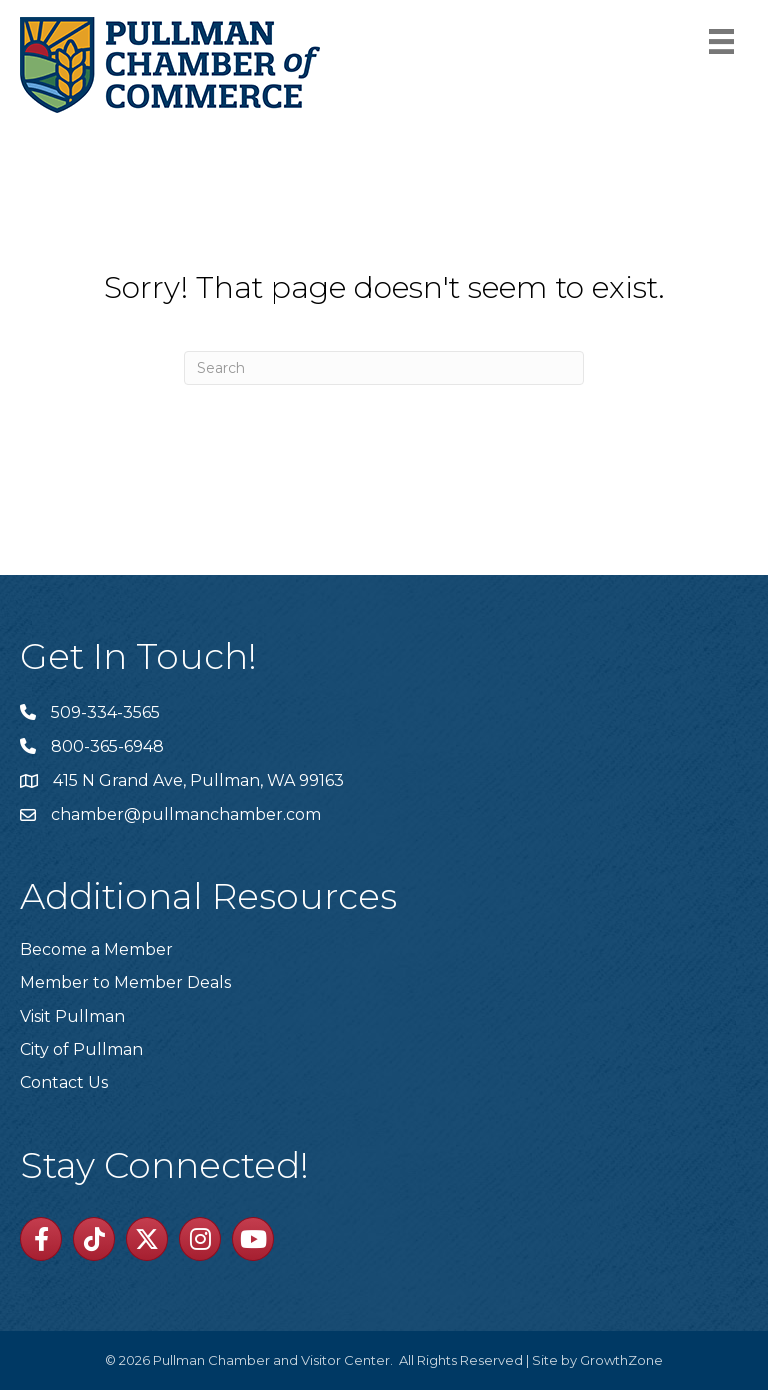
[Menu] (721, 41)
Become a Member (96, 949)
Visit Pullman (72, 1016)
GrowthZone (621, 1360)
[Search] (384, 368)
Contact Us (64, 1082)
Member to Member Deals (125, 982)
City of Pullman (81, 1049)
